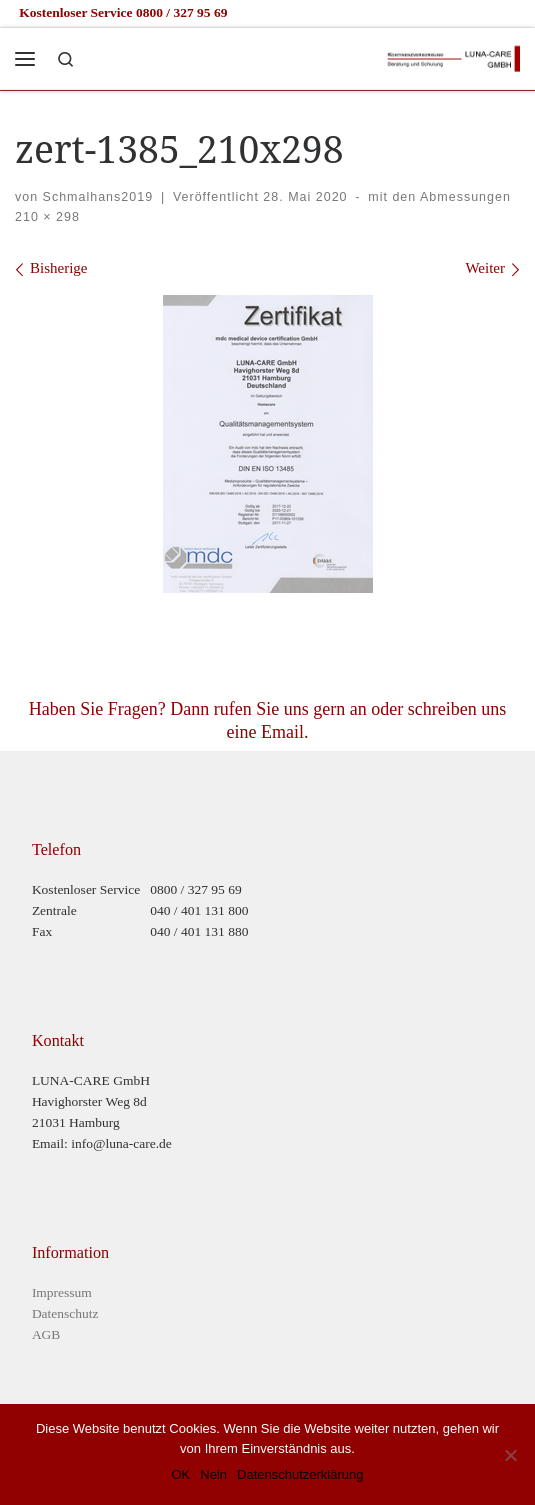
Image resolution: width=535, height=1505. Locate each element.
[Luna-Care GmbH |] (452, 56)
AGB (46, 1334)
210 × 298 (47, 217)
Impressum (62, 1292)
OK (180, 1474)
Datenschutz (65, 1313)
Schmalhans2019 (98, 197)
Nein (213, 1474)
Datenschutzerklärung (300, 1474)
